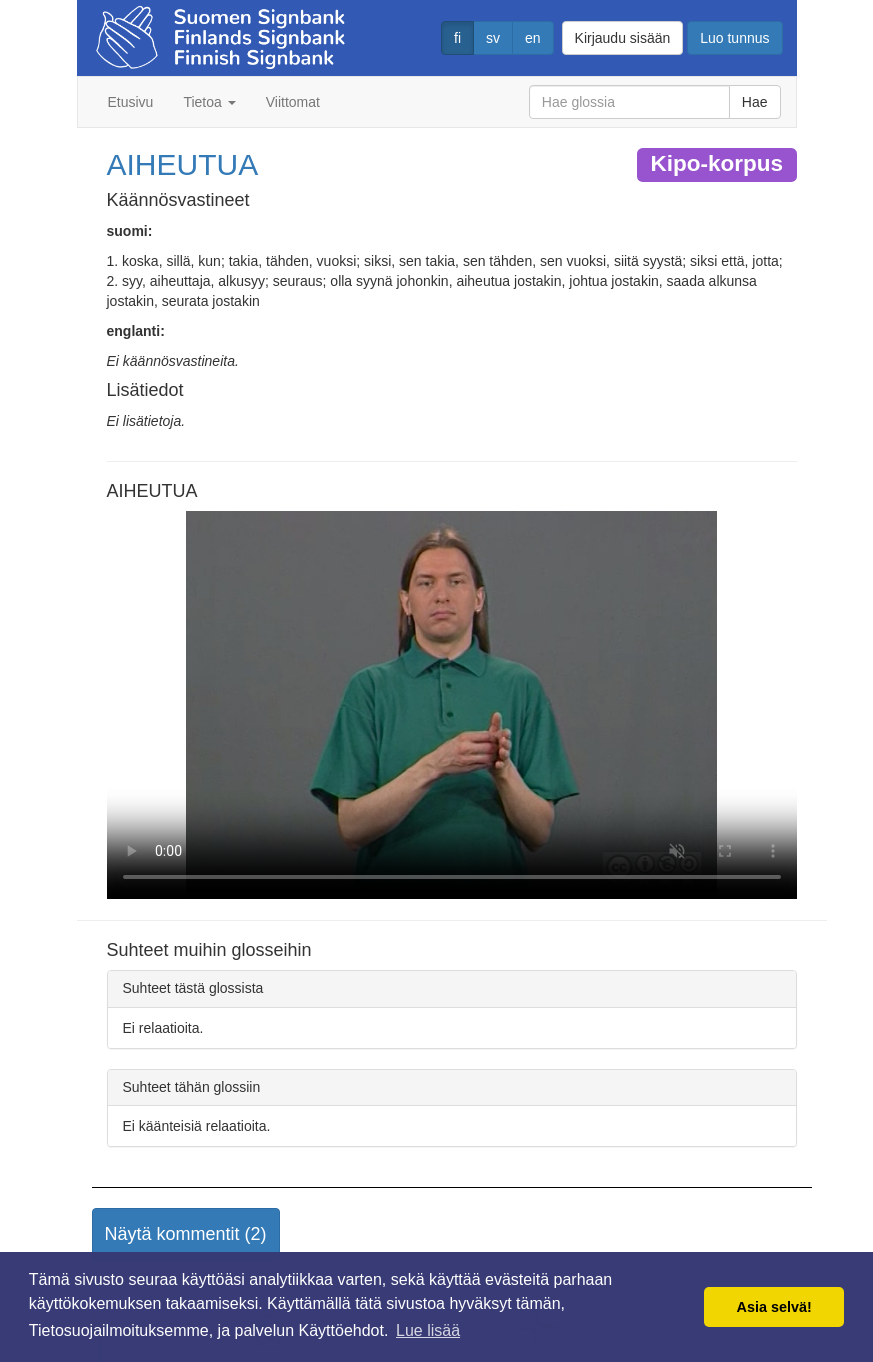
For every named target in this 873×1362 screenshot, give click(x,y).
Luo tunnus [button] (734, 38)
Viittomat (293, 102)
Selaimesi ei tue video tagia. (452, 705)
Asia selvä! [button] (774, 1307)
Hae (755, 102)
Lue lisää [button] (428, 1330)
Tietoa (209, 102)
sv (493, 38)
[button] (186, 1235)
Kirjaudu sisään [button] (623, 38)
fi (457, 38)
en (533, 38)
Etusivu (131, 102)
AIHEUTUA (183, 164)
